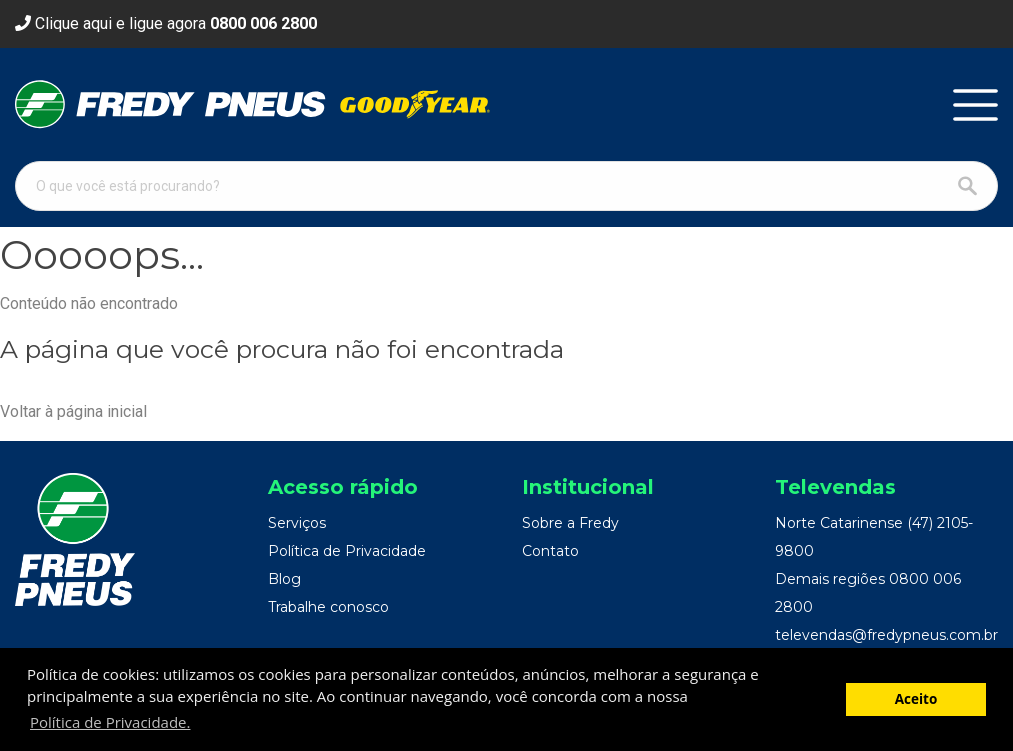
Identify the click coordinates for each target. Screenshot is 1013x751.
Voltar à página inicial (73, 411)
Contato (550, 551)
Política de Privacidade (347, 551)
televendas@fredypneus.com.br (886, 635)
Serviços (297, 523)
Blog (284, 579)
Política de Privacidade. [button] (110, 722)
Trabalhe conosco (328, 607)
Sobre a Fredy (570, 523)
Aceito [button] (916, 699)
